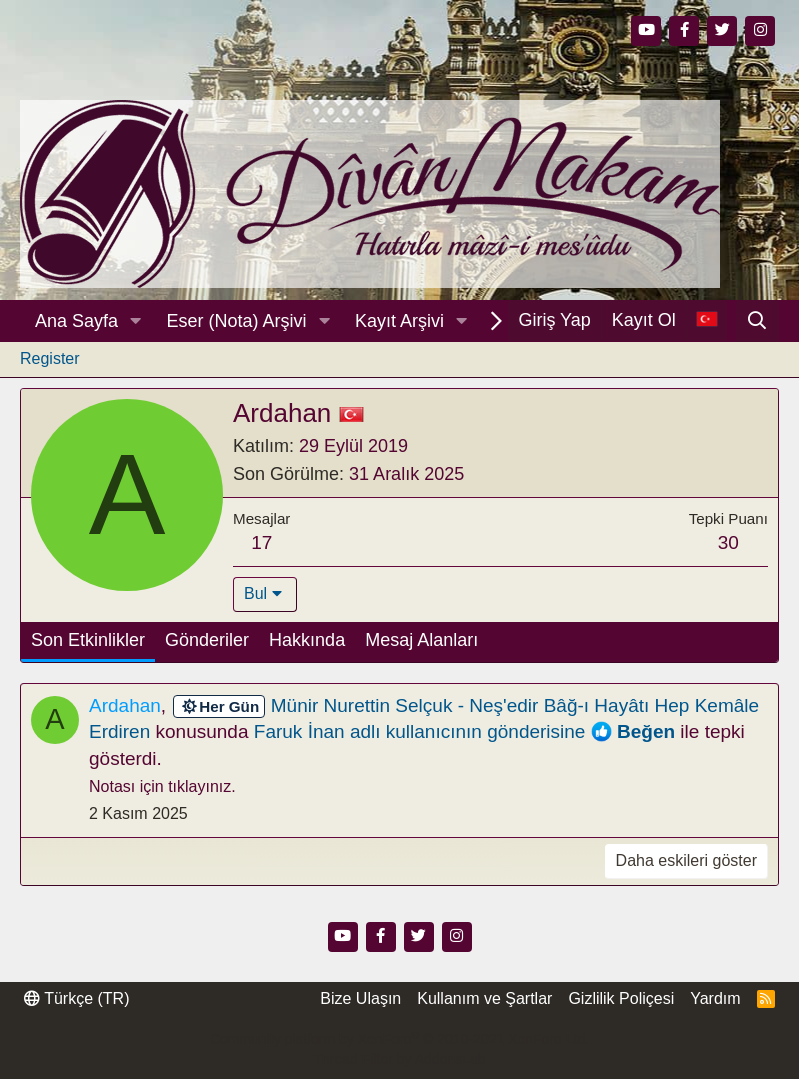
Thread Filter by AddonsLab (400, 1059)
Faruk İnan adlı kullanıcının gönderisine (420, 731)
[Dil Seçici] (706, 320)
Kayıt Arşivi (399, 321)
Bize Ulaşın (360, 998)
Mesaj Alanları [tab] (421, 640)
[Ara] (757, 321)
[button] (136, 321)
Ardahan (125, 705)
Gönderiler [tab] (207, 640)
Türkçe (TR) (76, 998)
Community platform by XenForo (399, 1039)
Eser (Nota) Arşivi (237, 321)
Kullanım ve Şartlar (484, 998)
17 (261, 542)
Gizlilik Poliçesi (621, 998)
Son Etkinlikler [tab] (88, 640)
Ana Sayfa (76, 321)
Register (50, 358)
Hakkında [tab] (307, 640)
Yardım (715, 998)
